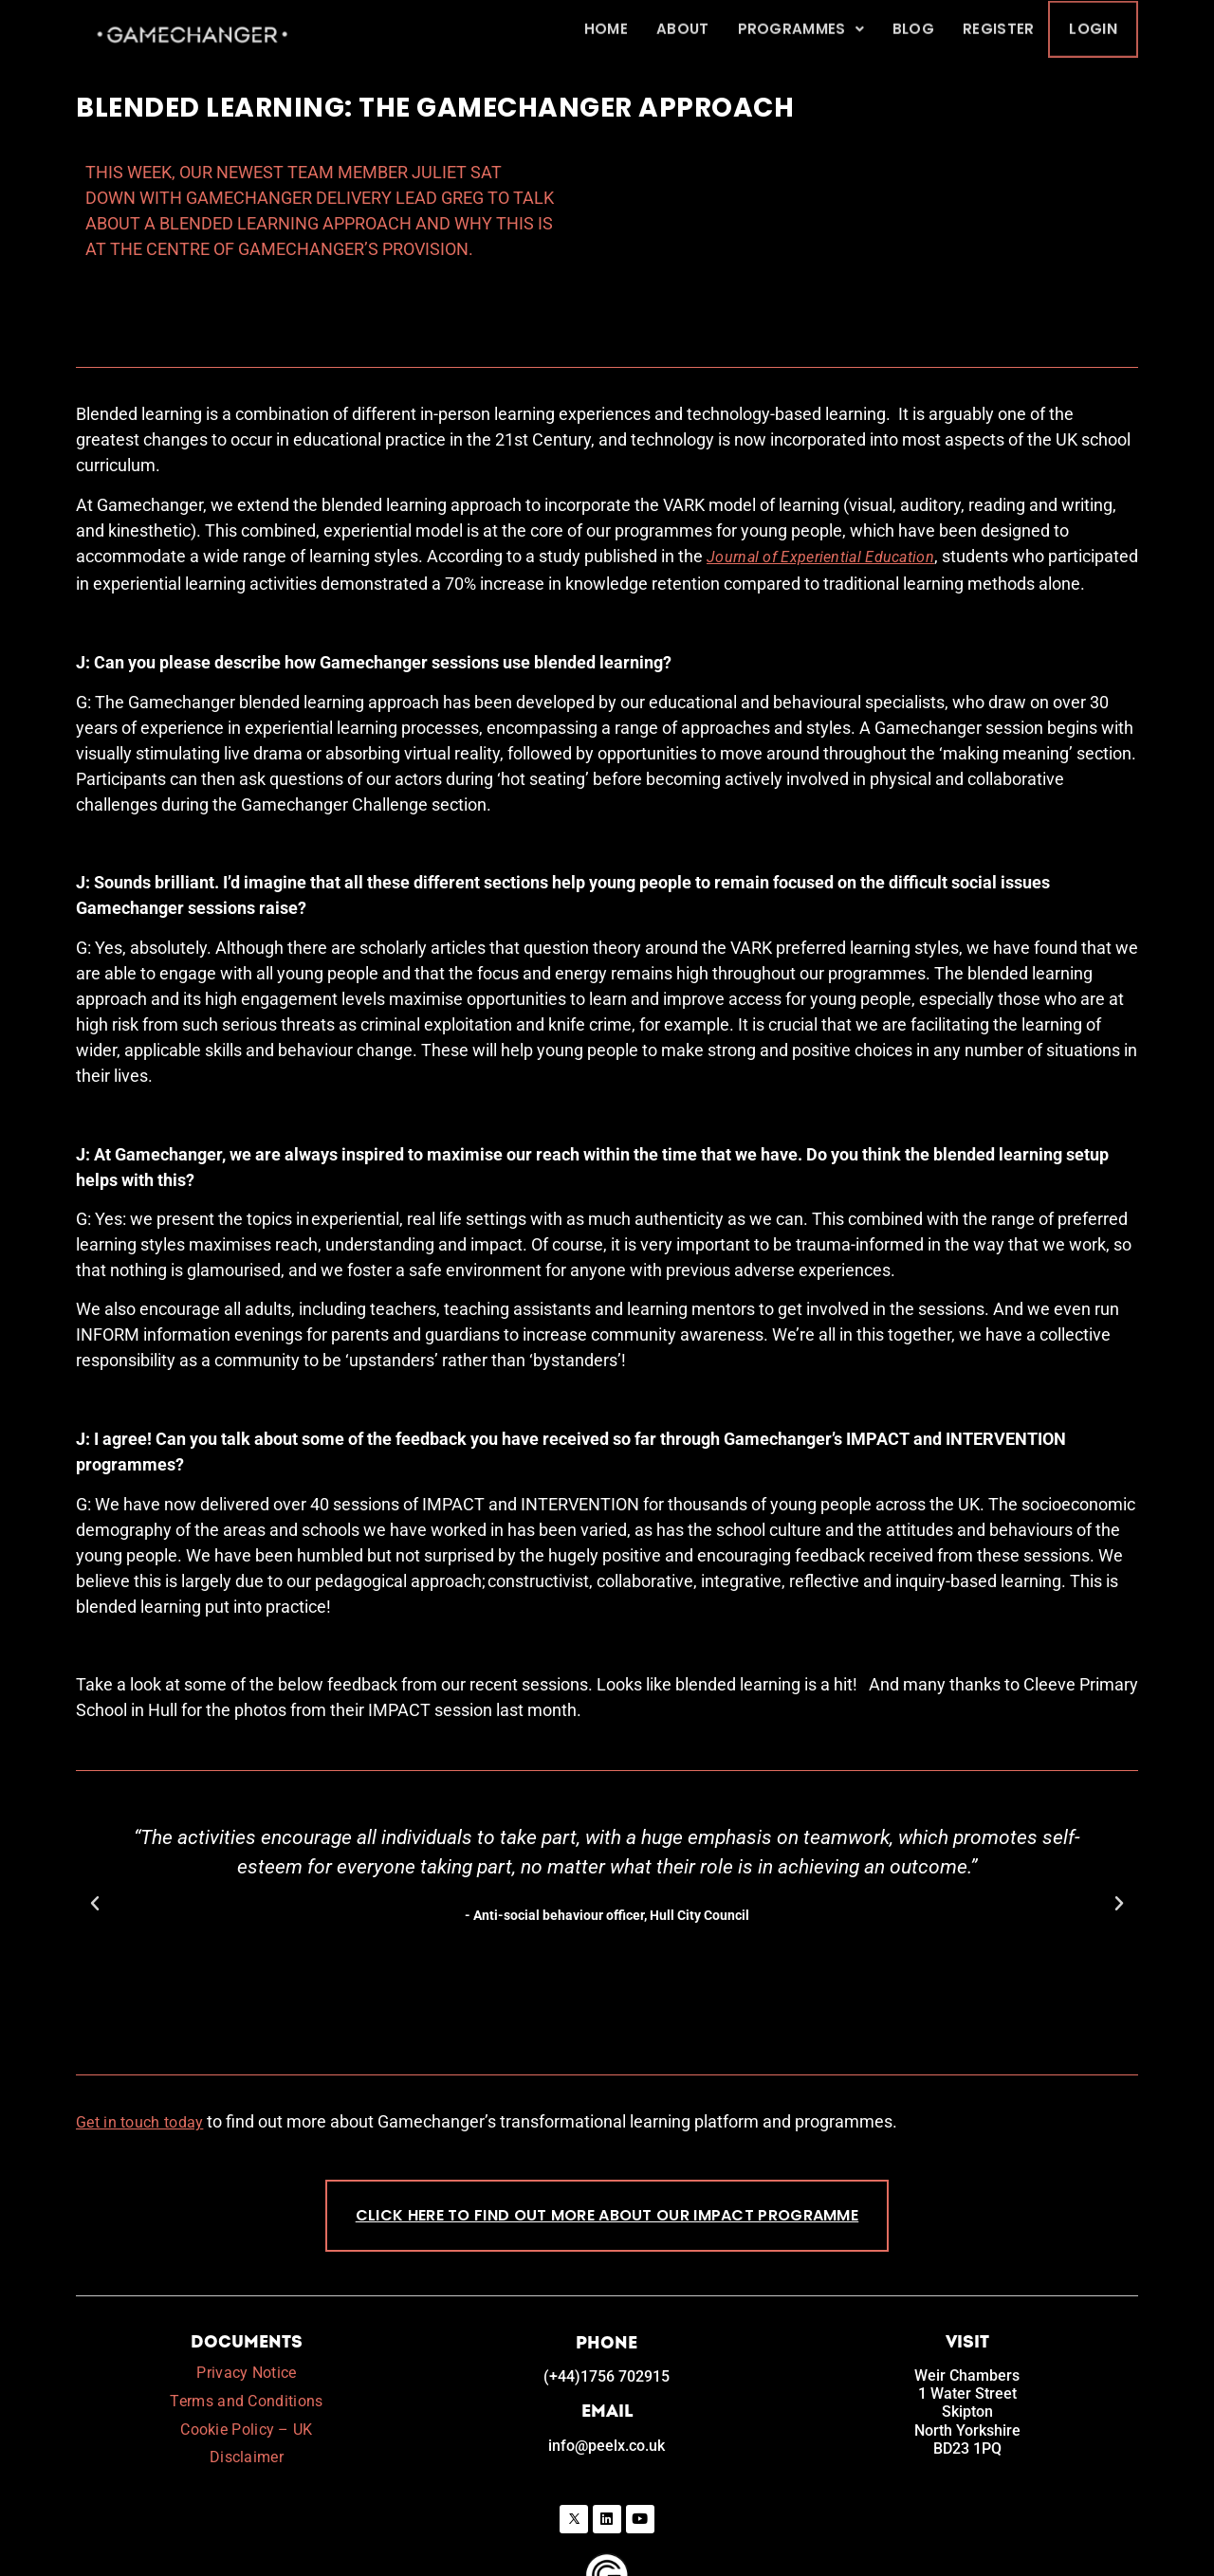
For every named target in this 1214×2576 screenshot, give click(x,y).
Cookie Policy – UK (246, 2360)
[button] (94, 1835)
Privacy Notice (246, 2304)
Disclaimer (247, 2389)
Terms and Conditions (246, 2333)
